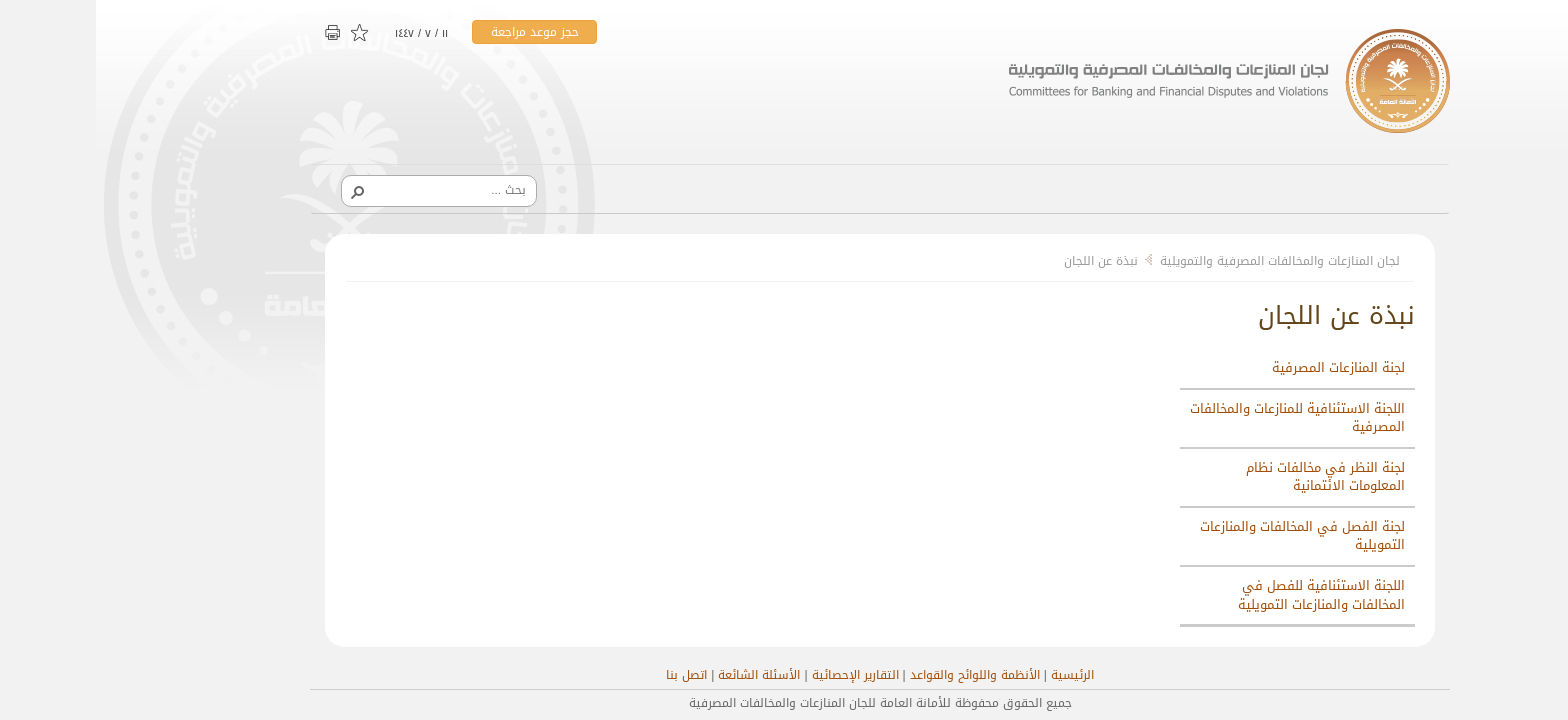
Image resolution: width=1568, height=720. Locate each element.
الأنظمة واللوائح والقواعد (879, 675)
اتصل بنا (590, 675)
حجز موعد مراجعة (439, 32)
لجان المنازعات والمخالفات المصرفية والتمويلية (1184, 261)
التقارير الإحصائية (759, 675)
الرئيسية (976, 675)
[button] (261, 191)
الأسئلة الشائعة (663, 675)
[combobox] (350, 190)
